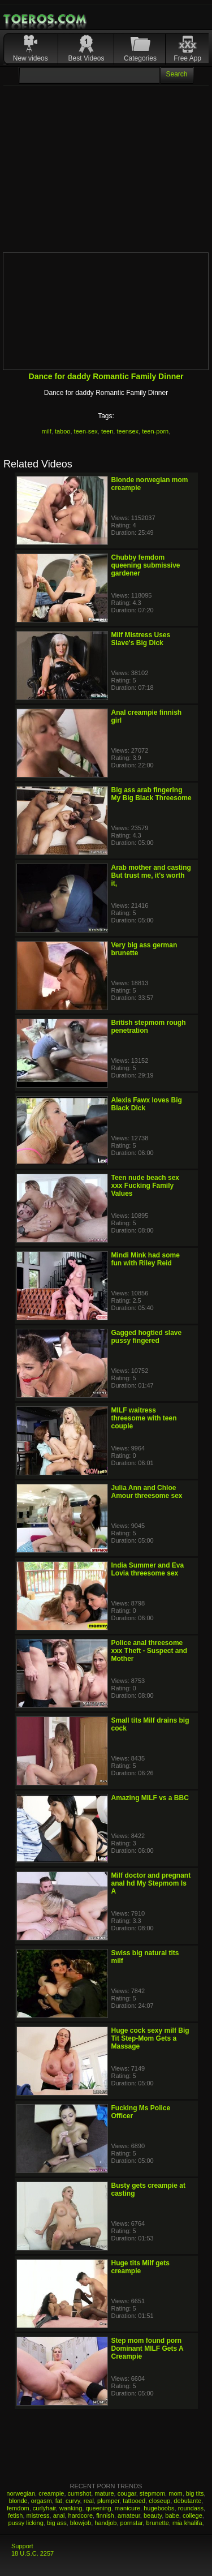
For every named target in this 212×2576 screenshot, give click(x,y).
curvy (73, 2500)
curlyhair (44, 2508)
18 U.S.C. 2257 (32, 2553)
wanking (70, 2508)
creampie (51, 2493)
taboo (63, 431)
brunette (157, 2522)
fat (58, 2500)
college (192, 2515)
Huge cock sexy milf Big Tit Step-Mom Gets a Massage (150, 2038)
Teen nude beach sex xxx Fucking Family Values (145, 1185)
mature (104, 2493)
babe (172, 2515)
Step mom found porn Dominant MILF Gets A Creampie (147, 2348)
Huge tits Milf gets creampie (140, 2267)
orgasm (41, 2500)
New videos (30, 58)
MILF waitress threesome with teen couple (144, 1418)
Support (22, 2546)
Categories (140, 58)
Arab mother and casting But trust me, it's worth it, (151, 875)
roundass (191, 2508)
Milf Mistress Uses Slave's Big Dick (141, 639)
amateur (129, 2515)
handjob (105, 2522)
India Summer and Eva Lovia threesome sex (147, 1569)
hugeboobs (159, 2508)
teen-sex (86, 431)
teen (107, 431)
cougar (127, 2493)
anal (59, 2515)
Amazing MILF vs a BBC (150, 1798)
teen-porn (155, 431)
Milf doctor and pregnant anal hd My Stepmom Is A (151, 1883)
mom (175, 2493)
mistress (38, 2515)
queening (98, 2508)
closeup (159, 2500)
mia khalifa (187, 2522)
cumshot (80, 2493)
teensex (127, 431)
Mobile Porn (45, 19)
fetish (15, 2515)
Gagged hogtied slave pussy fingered (146, 1337)
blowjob (80, 2522)
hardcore (80, 2515)
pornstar (131, 2522)
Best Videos (86, 58)
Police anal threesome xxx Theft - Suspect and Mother (149, 1651)
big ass (57, 2522)
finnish (105, 2515)
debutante (187, 2500)
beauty (153, 2515)
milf (46, 431)
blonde (18, 2500)
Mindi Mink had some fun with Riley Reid (145, 1259)
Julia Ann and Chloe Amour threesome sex (147, 1492)
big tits (195, 2493)
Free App (187, 58)
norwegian (20, 2493)
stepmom (152, 2493)
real (89, 2500)
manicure (127, 2508)
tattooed (134, 2500)
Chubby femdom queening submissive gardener (145, 565)
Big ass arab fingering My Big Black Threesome (151, 794)
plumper (108, 2500)
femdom (18, 2508)
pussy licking (25, 2522)
